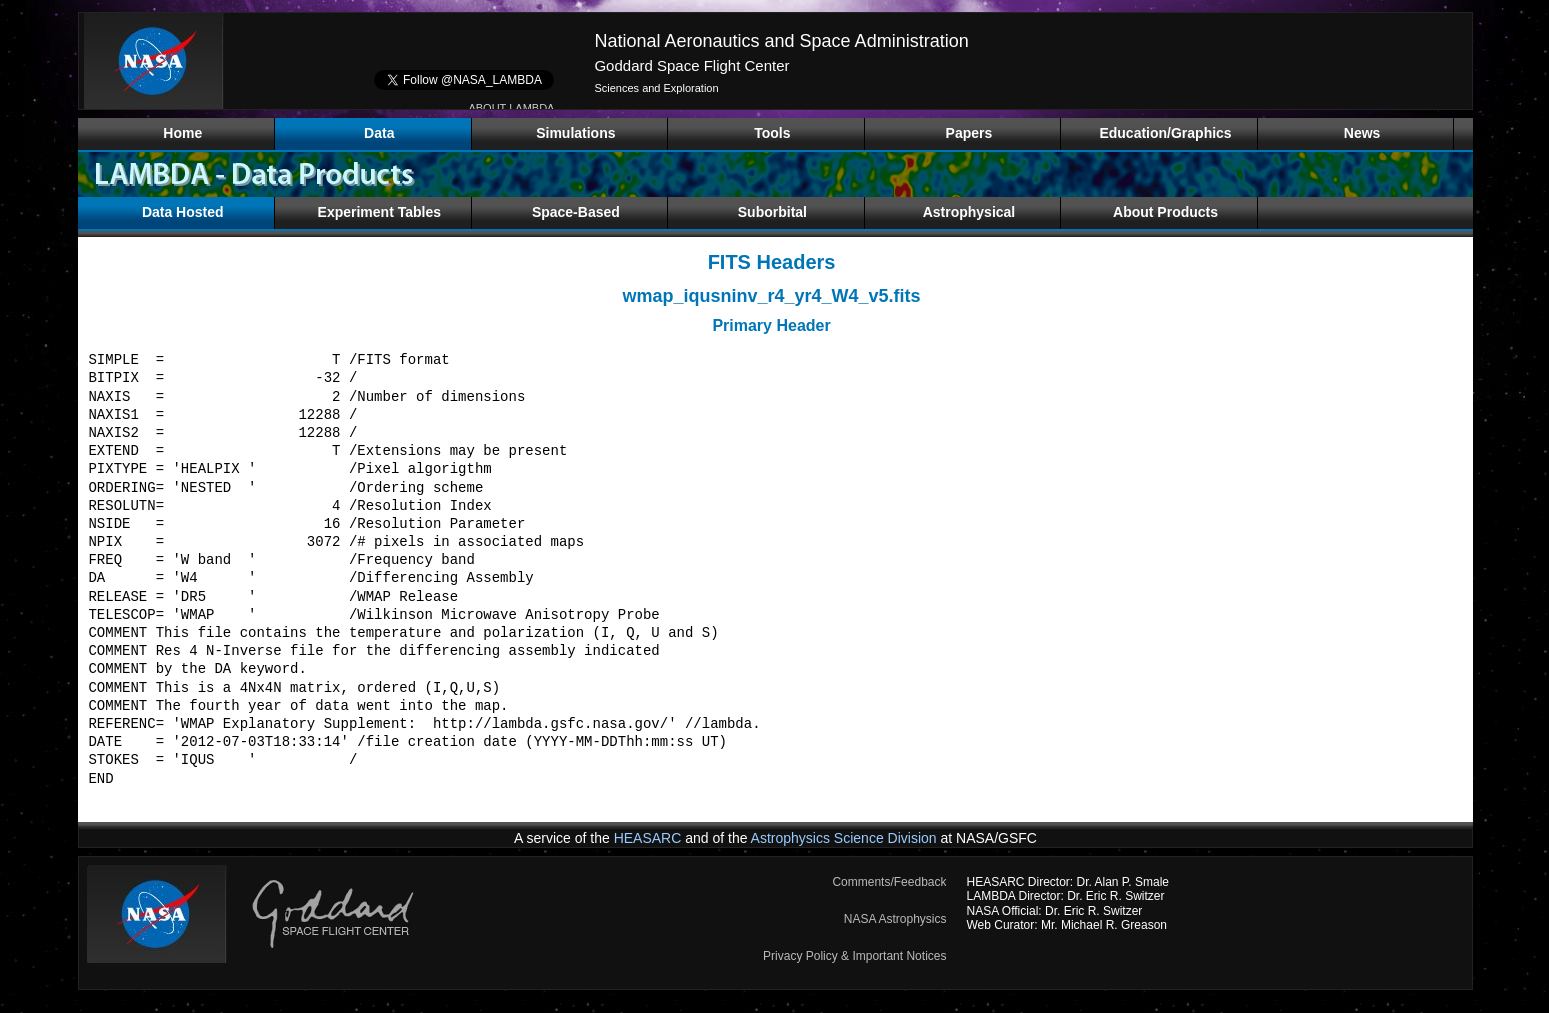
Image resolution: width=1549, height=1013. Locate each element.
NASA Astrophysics (895, 919)
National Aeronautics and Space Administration (781, 41)
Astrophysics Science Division (844, 838)
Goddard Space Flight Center (691, 65)
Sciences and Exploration (656, 88)
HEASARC (648, 838)
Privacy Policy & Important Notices (854, 956)
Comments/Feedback (889, 882)
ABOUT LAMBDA (511, 108)
